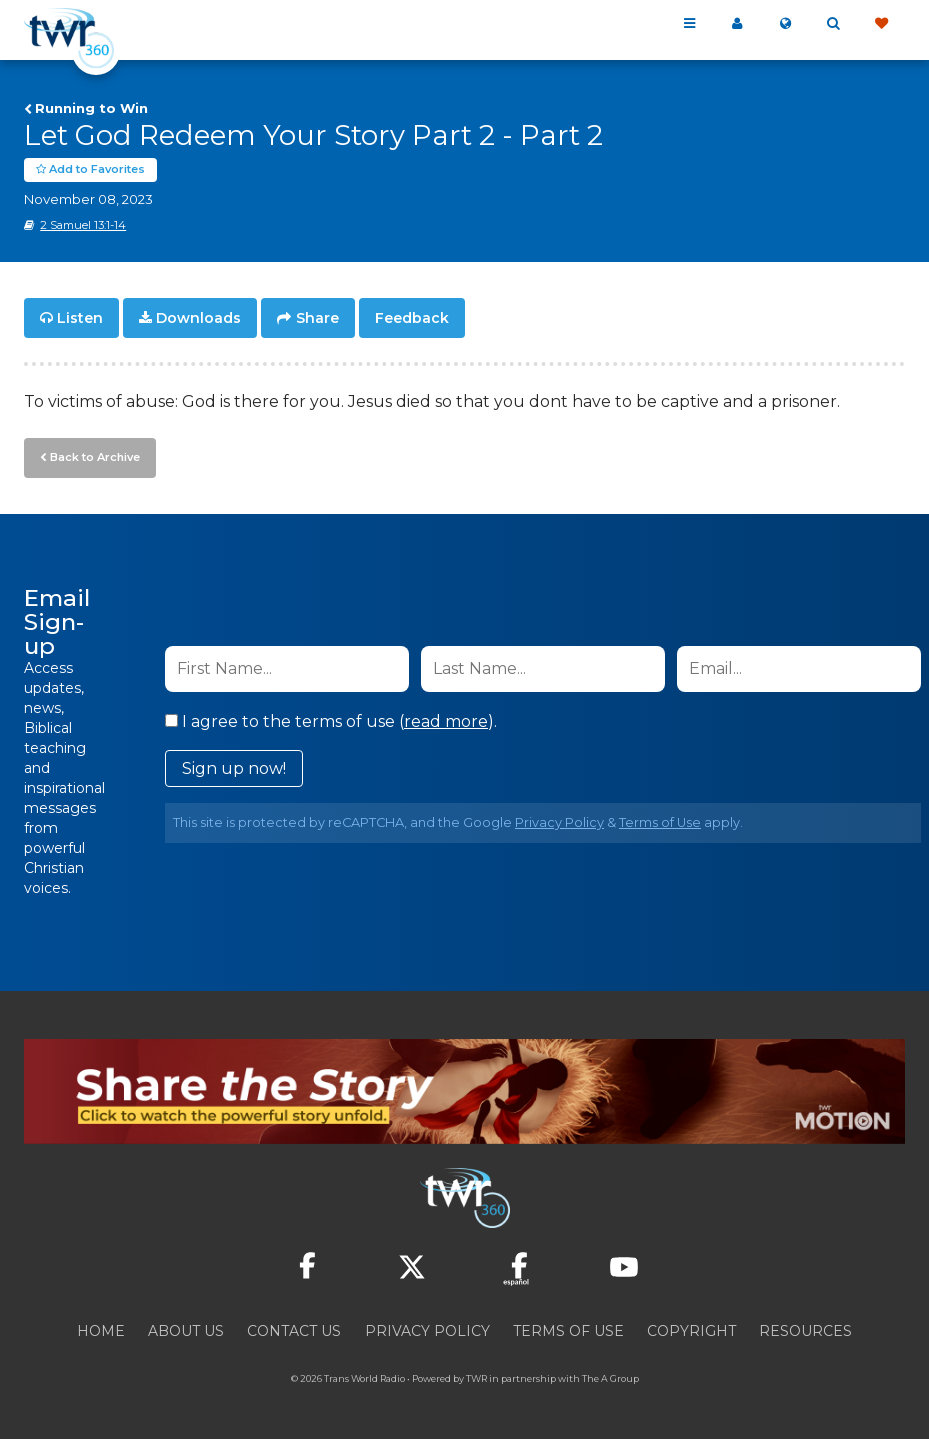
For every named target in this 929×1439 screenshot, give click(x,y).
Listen (80, 318)
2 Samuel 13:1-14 (83, 225)
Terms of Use (660, 822)
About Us (186, 1331)
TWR (476, 1378)
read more (446, 721)
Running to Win (91, 108)
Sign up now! (234, 768)
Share (317, 318)
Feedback (412, 318)
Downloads (198, 318)
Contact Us (294, 1331)
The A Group (610, 1378)
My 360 (737, 24)
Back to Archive (95, 457)
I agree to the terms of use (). (331, 721)
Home (101, 1331)
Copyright (691, 1331)
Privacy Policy (559, 822)
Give (881, 24)
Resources (805, 1331)
